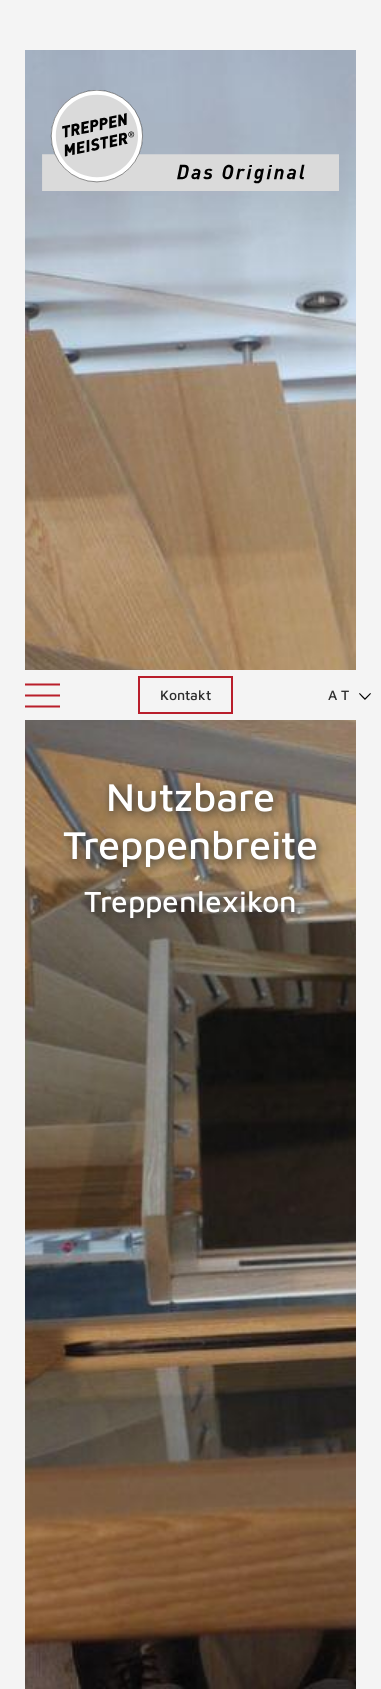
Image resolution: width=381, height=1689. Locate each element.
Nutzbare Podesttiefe (47, 1090)
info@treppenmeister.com (190, 1633)
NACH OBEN (191, 1368)
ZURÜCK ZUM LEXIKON (171, 1274)
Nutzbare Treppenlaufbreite (299, 1090)
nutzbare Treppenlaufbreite (166, 1213)
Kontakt (185, 24)
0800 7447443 (190, 1609)
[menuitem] (341, 25)
